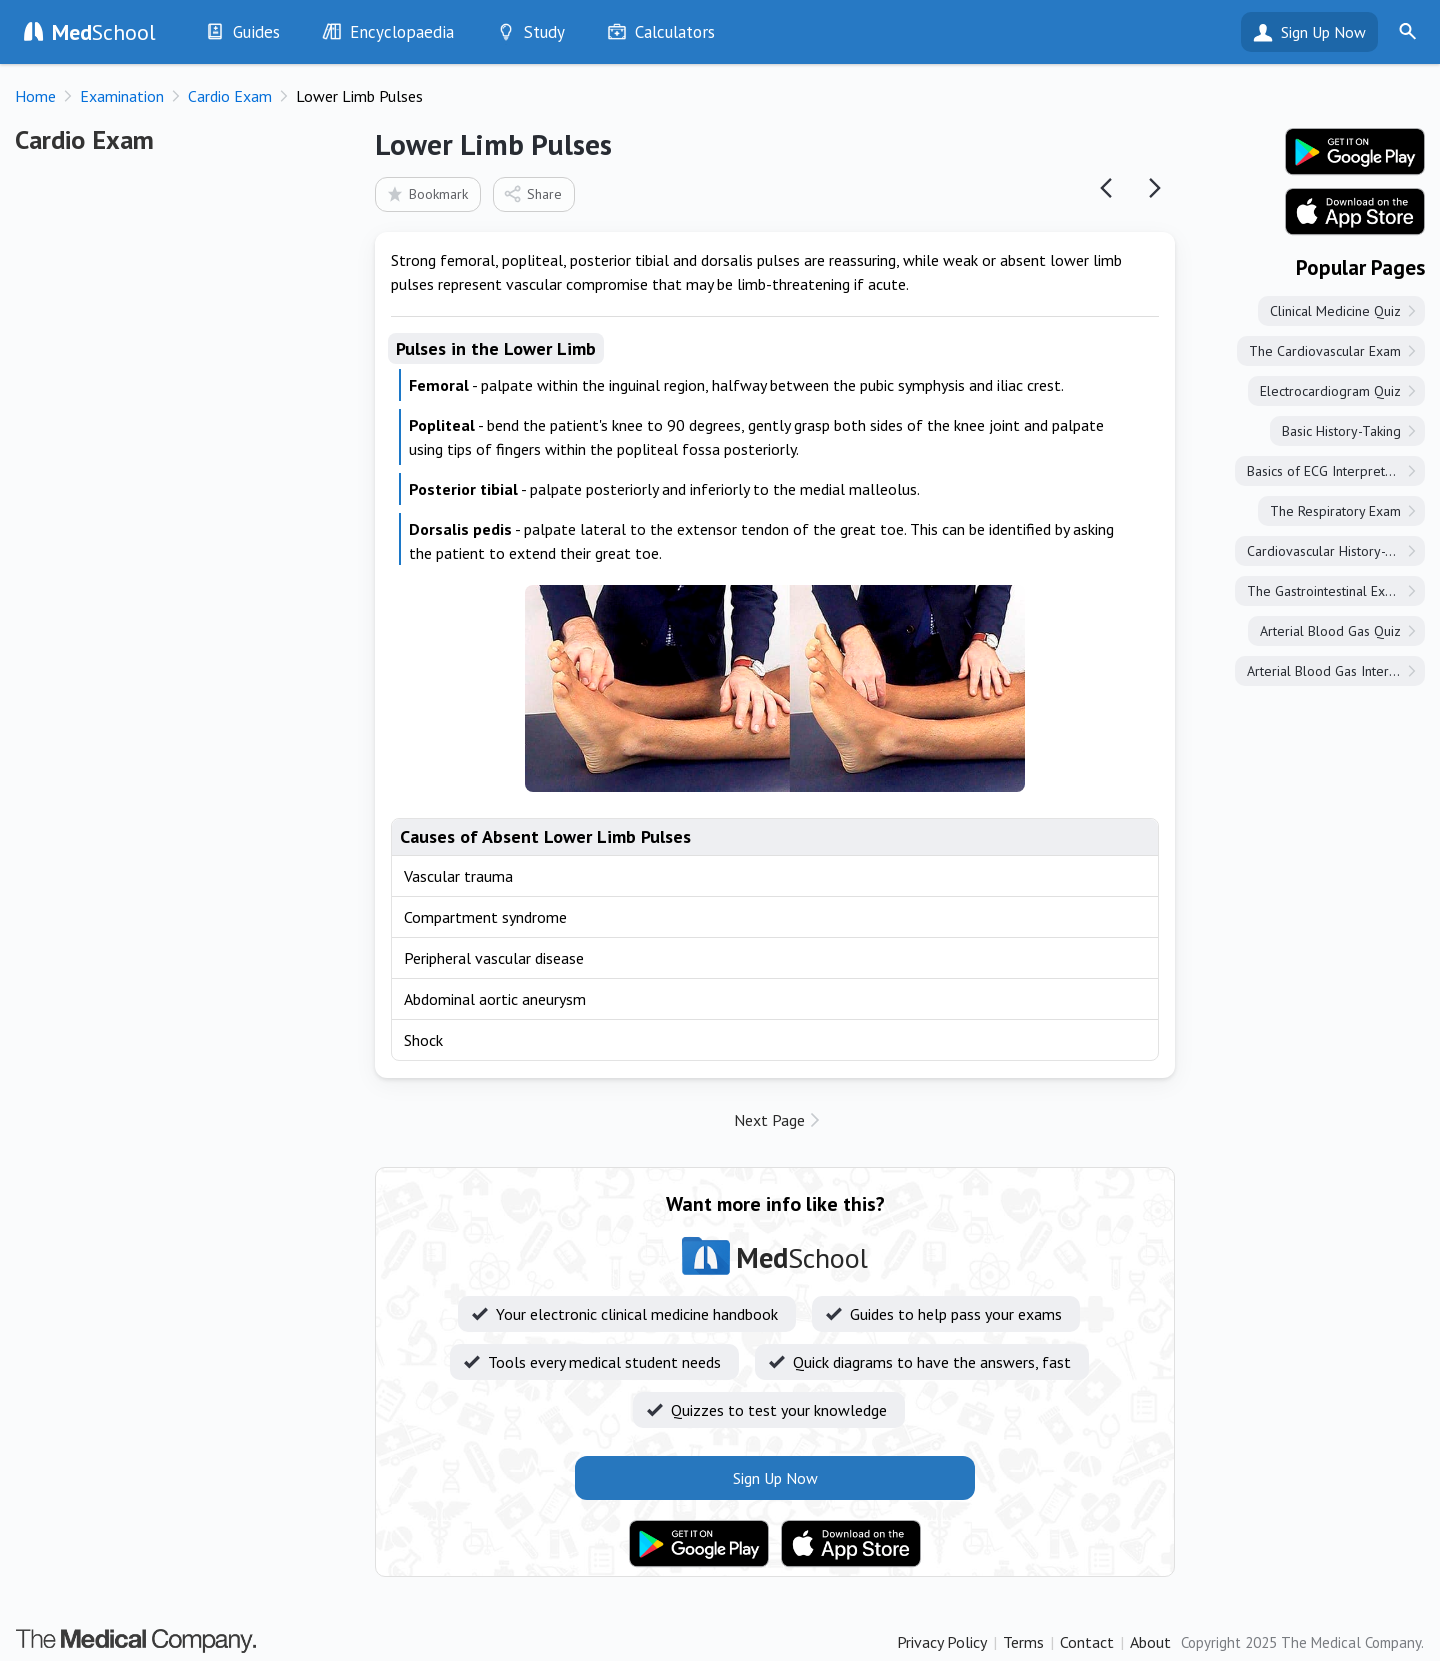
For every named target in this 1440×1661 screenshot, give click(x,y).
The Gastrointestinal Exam (1325, 591)
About (1150, 1642)
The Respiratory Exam (1335, 511)
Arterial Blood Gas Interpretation (1336, 671)
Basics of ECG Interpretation (1330, 471)
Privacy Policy (942, 1642)
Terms (1023, 1642)
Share (532, 193)
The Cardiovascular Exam (1325, 351)
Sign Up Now (1323, 32)
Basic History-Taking (1341, 431)
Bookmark (426, 193)
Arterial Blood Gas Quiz (1330, 631)
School (104, 32)
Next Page (769, 1120)
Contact (1087, 1642)
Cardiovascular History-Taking (1335, 551)
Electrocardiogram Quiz (1330, 391)
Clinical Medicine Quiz (1335, 311)
